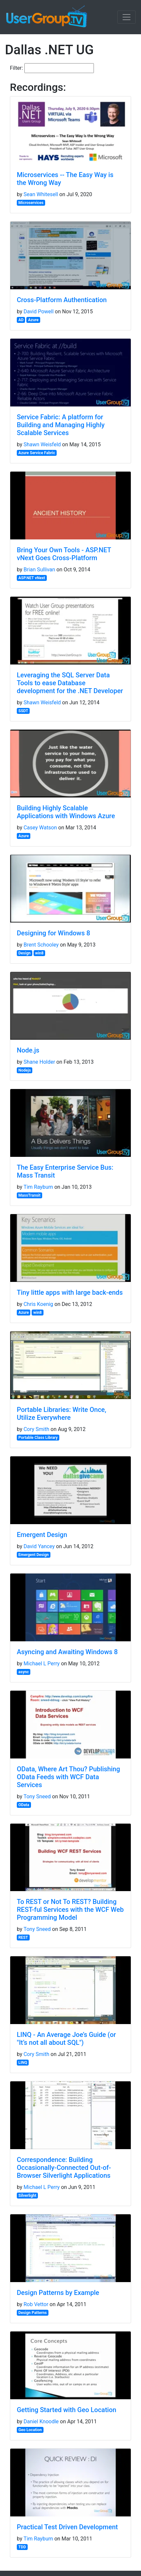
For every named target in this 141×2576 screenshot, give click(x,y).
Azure (33, 320)
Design (24, 953)
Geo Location (30, 2430)
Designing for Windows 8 (53, 933)
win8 (39, 953)
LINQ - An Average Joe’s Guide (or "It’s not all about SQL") (66, 2038)
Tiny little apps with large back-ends (70, 1292)
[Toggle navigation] (126, 17)
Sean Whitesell (40, 194)
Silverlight (27, 2195)
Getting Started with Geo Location (66, 2410)
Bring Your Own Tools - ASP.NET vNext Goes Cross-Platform (64, 554)
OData (23, 1805)
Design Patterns (32, 2312)
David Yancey (39, 1546)
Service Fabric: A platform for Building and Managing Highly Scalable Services (61, 425)
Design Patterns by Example (58, 2293)
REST (23, 1937)
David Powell (38, 311)
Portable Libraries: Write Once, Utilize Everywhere (61, 1413)
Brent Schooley (41, 945)
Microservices (30, 202)
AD (21, 320)
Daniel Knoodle (41, 2421)
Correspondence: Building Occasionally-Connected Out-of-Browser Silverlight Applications (64, 2167)
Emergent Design (42, 1535)
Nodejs (24, 1070)
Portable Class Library (38, 1437)
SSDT (23, 711)
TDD (22, 2547)
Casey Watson (40, 827)
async (23, 1672)
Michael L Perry (41, 1663)
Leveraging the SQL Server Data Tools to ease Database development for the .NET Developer (70, 683)
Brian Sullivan (39, 569)
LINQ (22, 2062)
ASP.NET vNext (31, 578)
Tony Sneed (37, 1796)
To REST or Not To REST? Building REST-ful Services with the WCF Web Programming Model (70, 1909)
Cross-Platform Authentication (62, 300)
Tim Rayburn (38, 1187)
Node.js (28, 1050)
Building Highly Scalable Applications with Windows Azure (66, 812)
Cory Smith (36, 1429)
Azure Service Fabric (36, 453)
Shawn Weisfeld (42, 444)
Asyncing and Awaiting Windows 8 (67, 1652)
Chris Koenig (38, 1304)
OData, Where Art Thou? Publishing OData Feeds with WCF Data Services (68, 1777)
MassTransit (29, 1195)
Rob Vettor (35, 2304)
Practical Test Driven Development (67, 2527)
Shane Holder (39, 1062)
